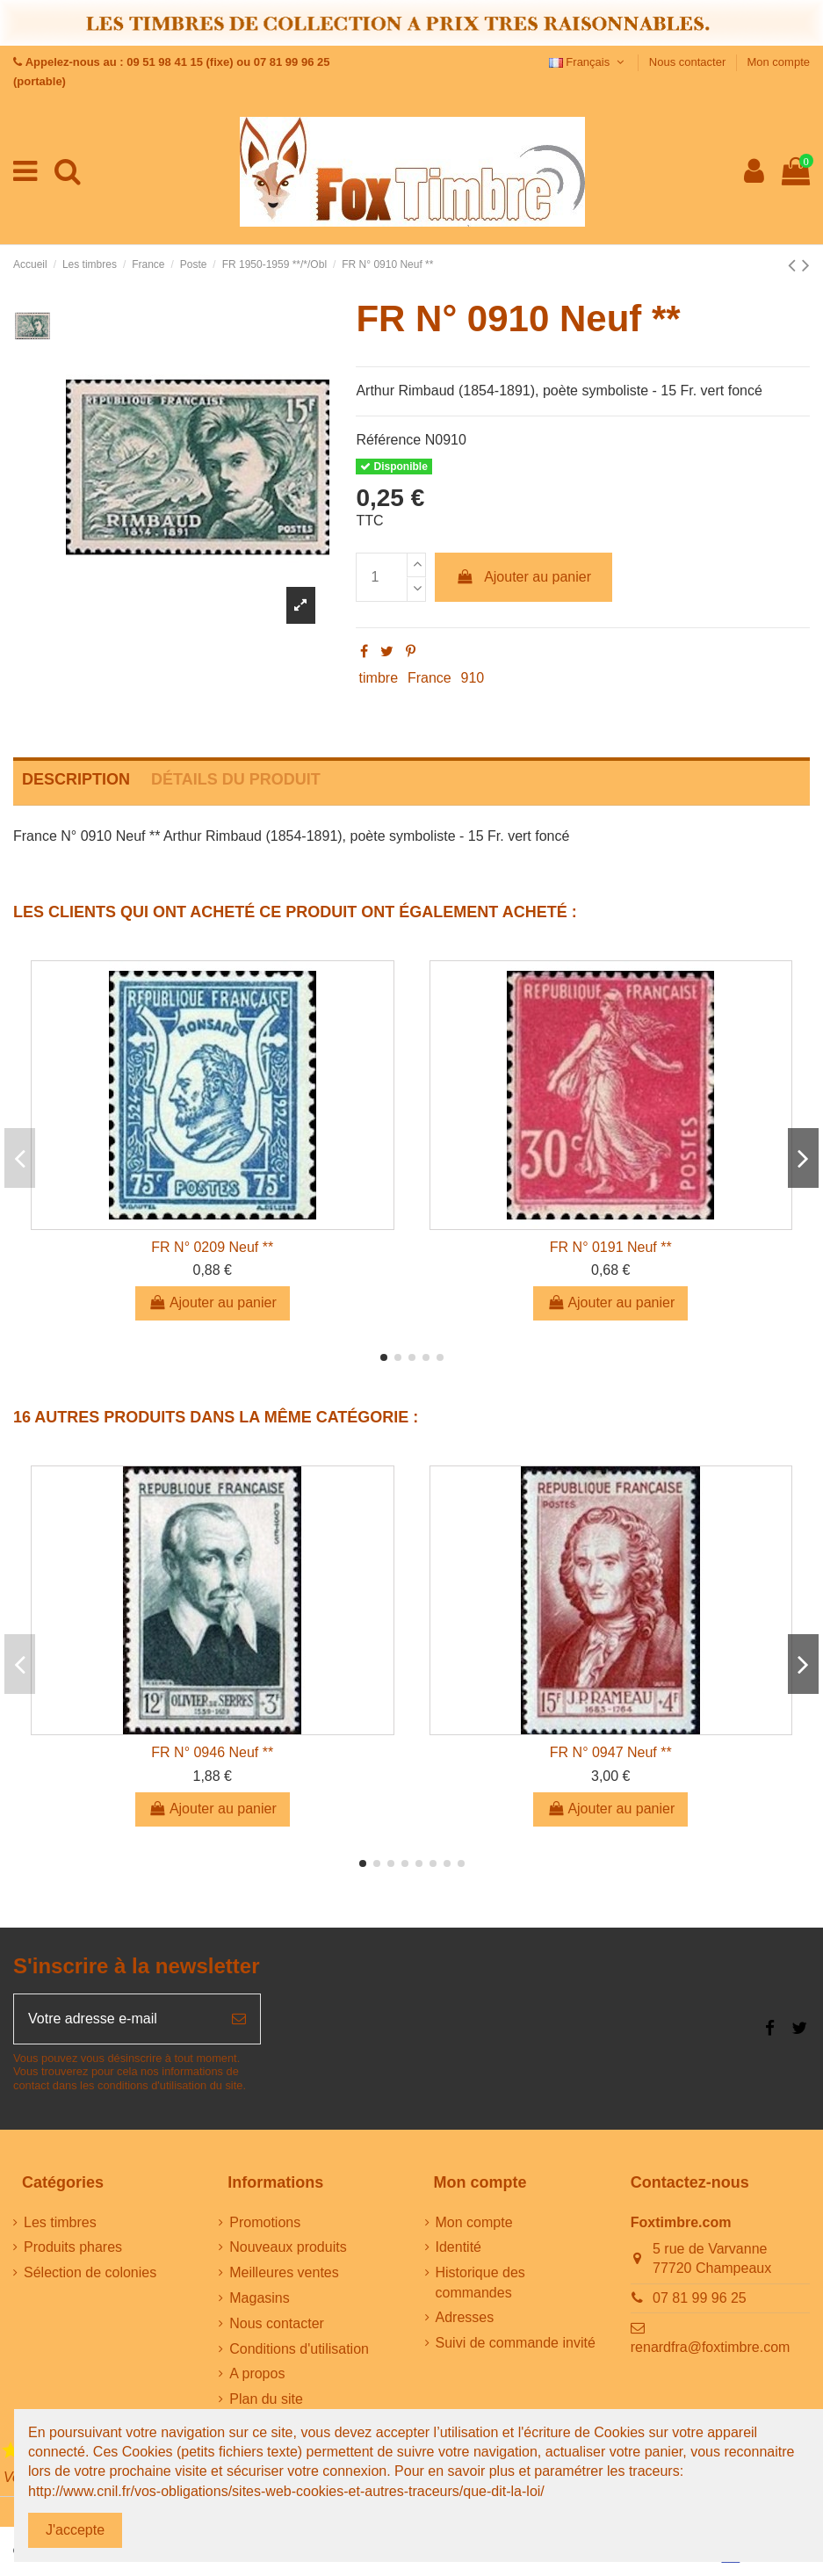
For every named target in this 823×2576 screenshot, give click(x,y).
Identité (458, 2247)
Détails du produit (236, 779)
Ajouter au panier (523, 576)
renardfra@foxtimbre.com (711, 2347)
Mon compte (778, 62)
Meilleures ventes (284, 2272)
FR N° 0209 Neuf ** (212, 1247)
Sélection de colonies (90, 2272)
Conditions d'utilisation (299, 2348)
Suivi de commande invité (516, 2342)
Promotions (264, 2222)
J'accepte (75, 2529)
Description (76, 779)
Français (588, 62)
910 (473, 677)
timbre (378, 677)
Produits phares (73, 2247)
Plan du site (266, 2398)
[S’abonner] (239, 2019)
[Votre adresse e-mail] (116, 2019)
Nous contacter (689, 62)
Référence (388, 439)
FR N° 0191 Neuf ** (611, 1247)
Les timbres (60, 2222)
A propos (257, 2373)
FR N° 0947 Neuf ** (611, 1752)
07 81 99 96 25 (700, 2297)
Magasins (259, 2297)
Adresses (465, 2317)
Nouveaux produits (287, 2247)
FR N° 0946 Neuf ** (212, 1752)
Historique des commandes (480, 2282)
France (429, 677)
